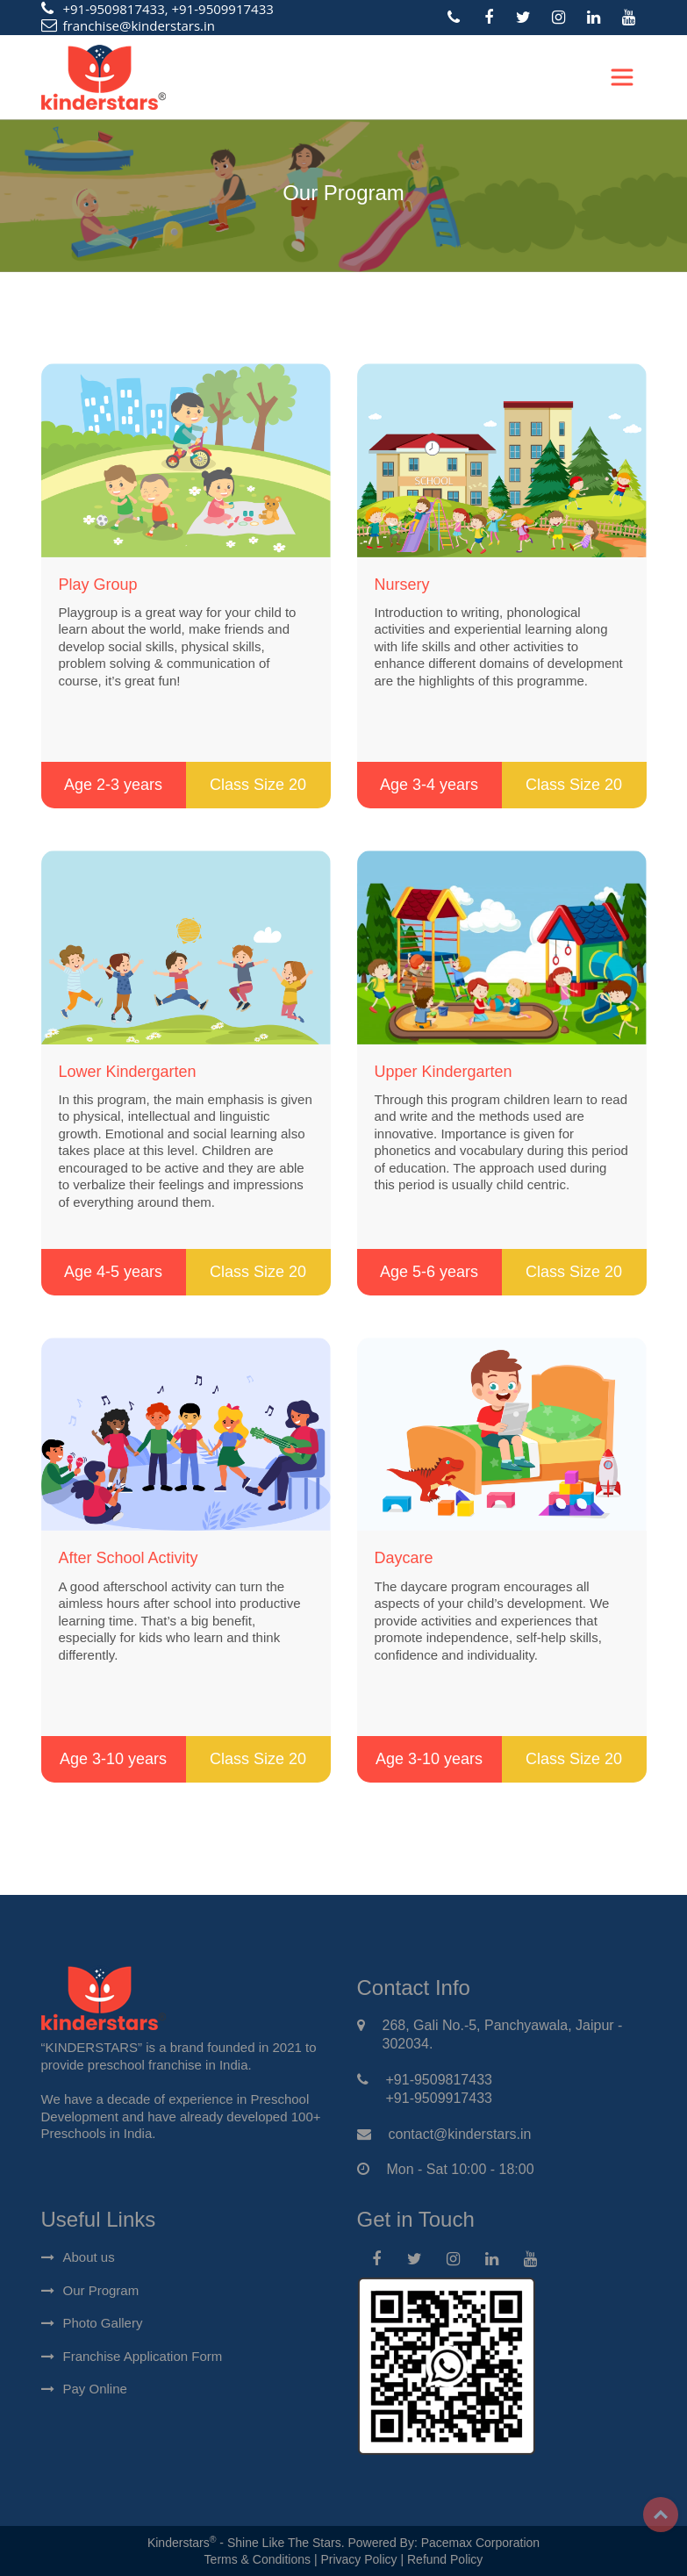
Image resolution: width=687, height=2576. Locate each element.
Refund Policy (445, 2559)
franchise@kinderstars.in (139, 25)
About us (89, 2257)
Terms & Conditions (257, 2559)
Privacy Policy (358, 2559)
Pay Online (95, 2388)
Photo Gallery (103, 2322)
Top (660, 2514)
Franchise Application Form (143, 2356)
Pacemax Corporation (480, 2543)
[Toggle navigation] (622, 77)
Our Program (101, 2290)
